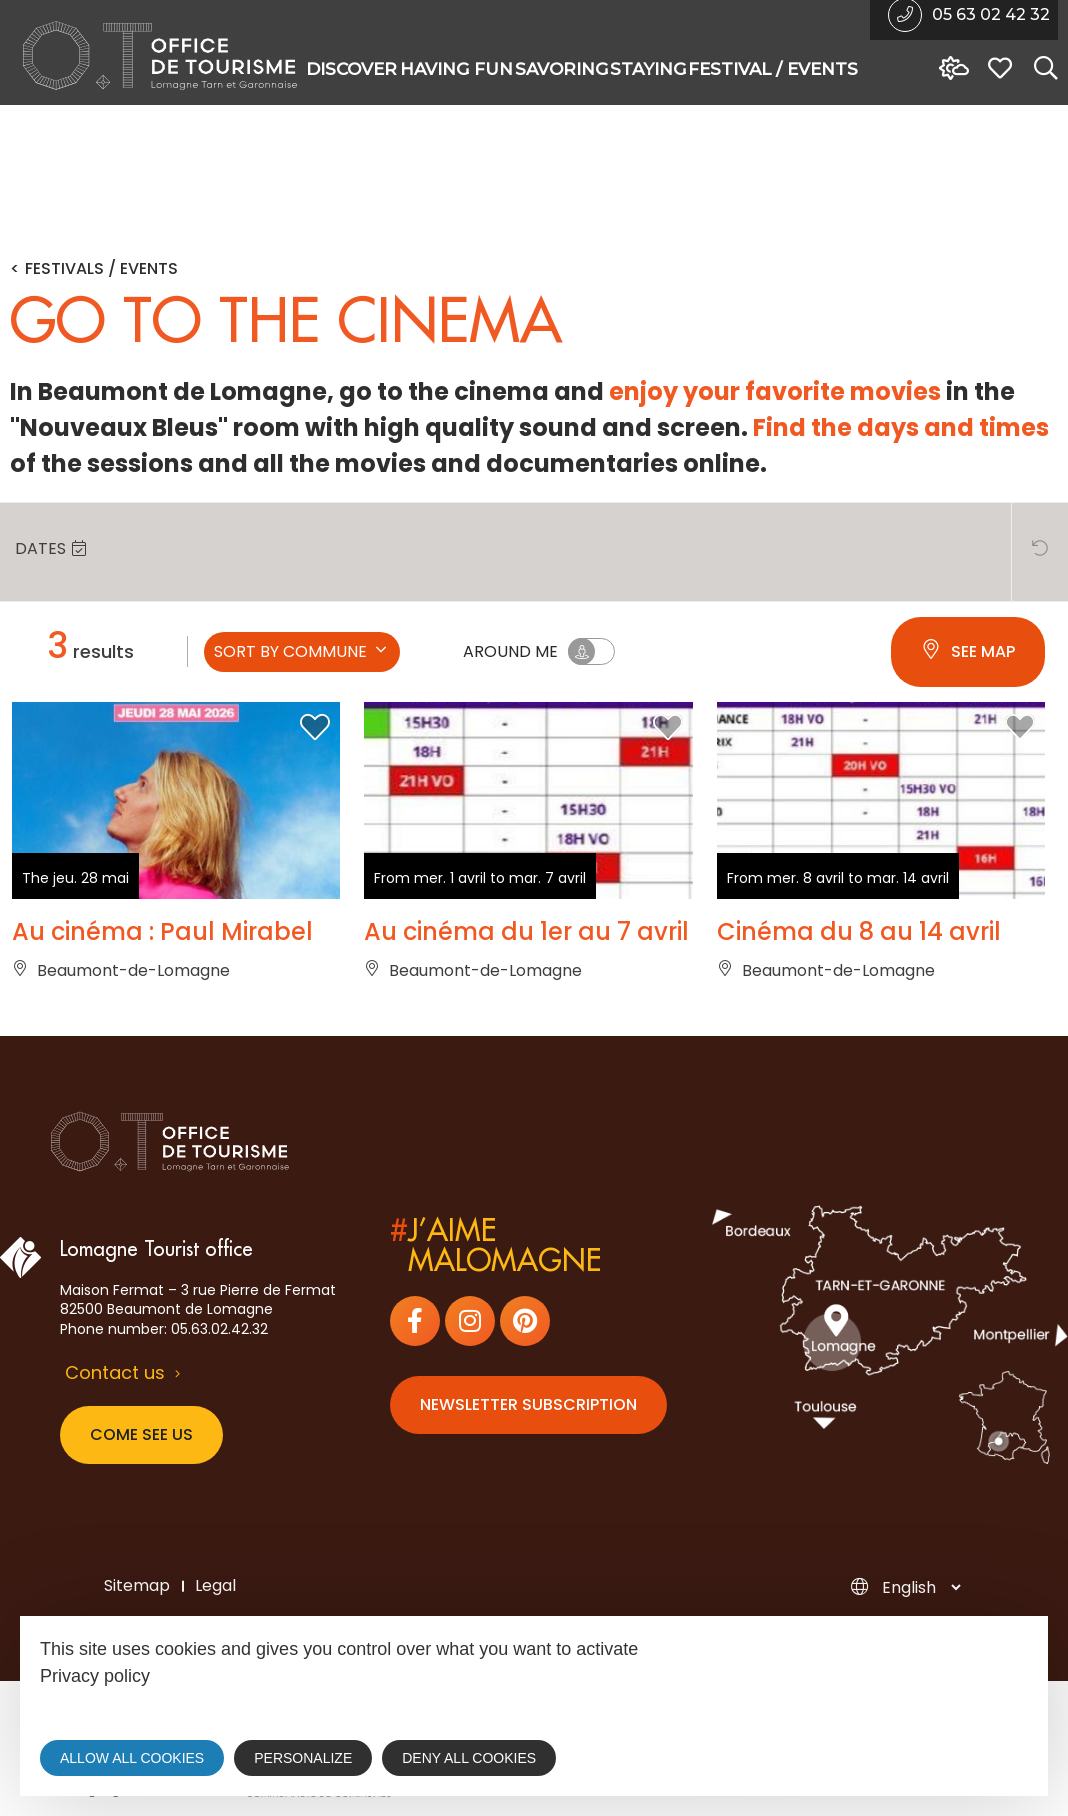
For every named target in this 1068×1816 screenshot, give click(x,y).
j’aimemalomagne (495, 1246)
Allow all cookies (132, 1758)
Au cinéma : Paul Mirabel (162, 932)
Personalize (303, 1758)
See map (968, 652)
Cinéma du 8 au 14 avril (859, 932)
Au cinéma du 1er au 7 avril (526, 932)
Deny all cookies (469, 1758)
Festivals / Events (101, 269)
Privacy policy (95, 1676)
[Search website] (1041, 69)
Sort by (302, 651)
